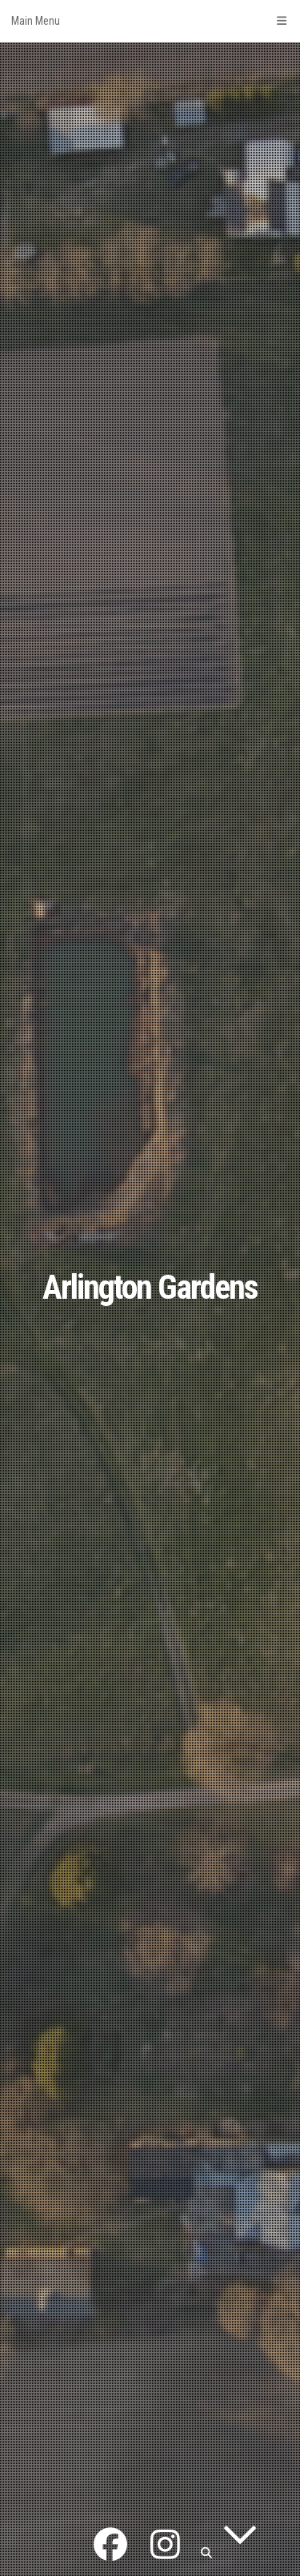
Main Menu (150, 20)
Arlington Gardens (150, 1287)
